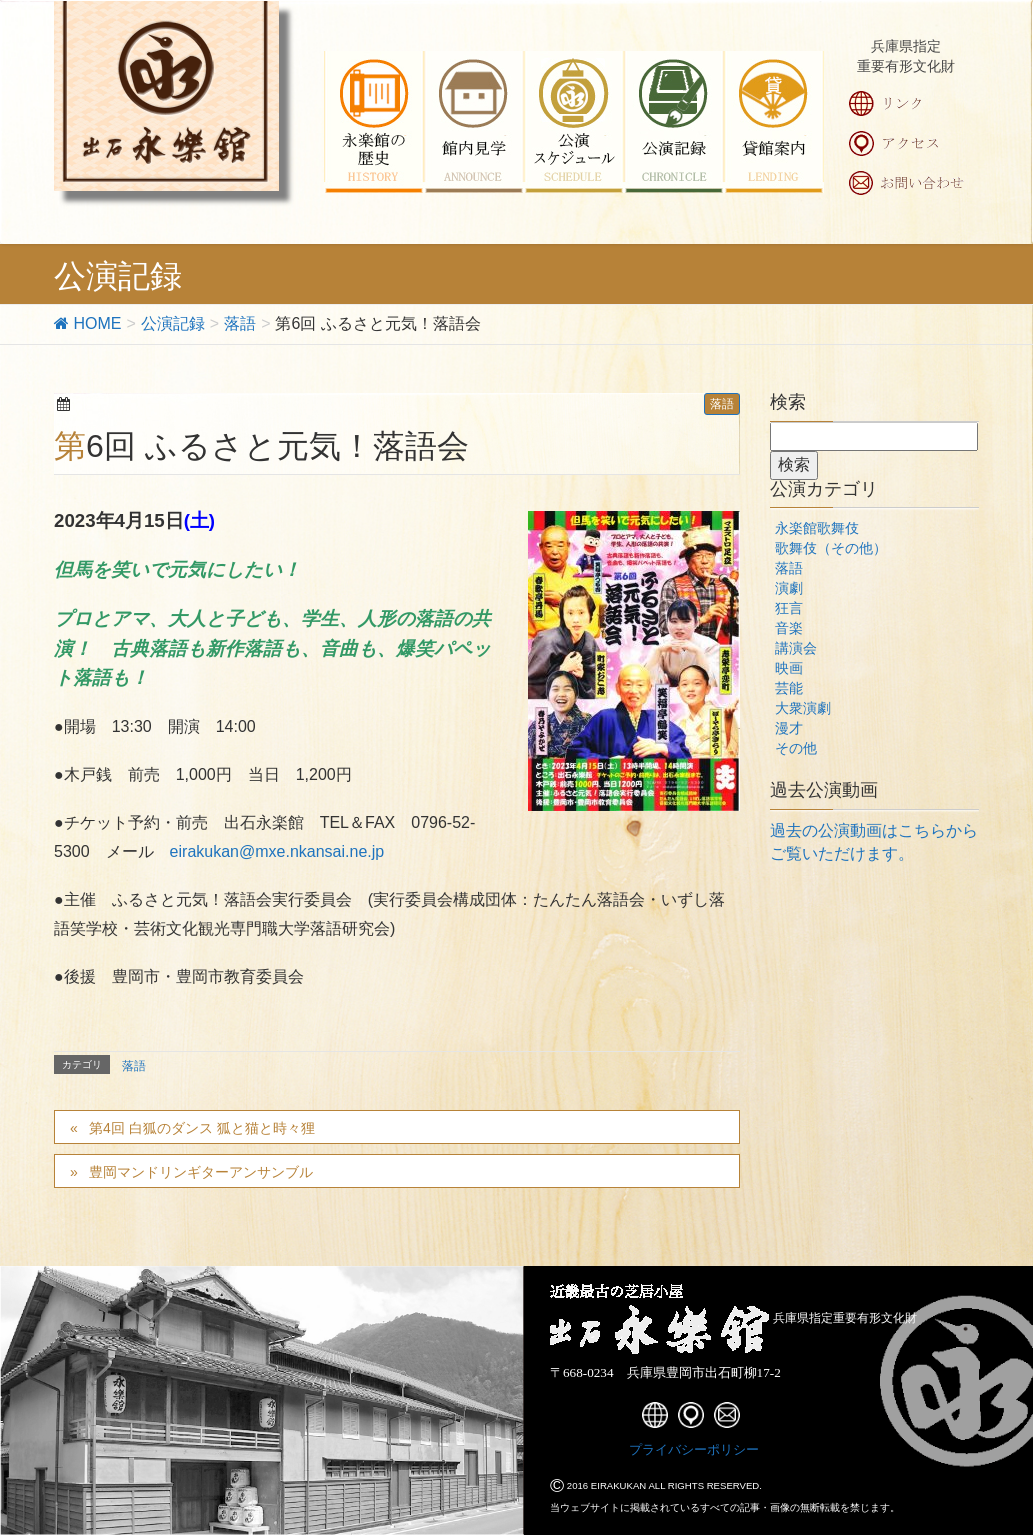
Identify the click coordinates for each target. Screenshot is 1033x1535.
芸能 (789, 688)
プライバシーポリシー (694, 1449)
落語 (722, 404)
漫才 (789, 728)
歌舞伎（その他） (831, 548)
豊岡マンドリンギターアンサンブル (201, 1172)
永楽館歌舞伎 (817, 528)
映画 (789, 668)
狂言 (789, 608)
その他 (796, 748)
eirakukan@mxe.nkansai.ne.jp (277, 851)
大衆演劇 (803, 708)
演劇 (789, 588)
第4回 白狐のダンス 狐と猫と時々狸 (202, 1128)
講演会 (796, 648)
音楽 (789, 628)
